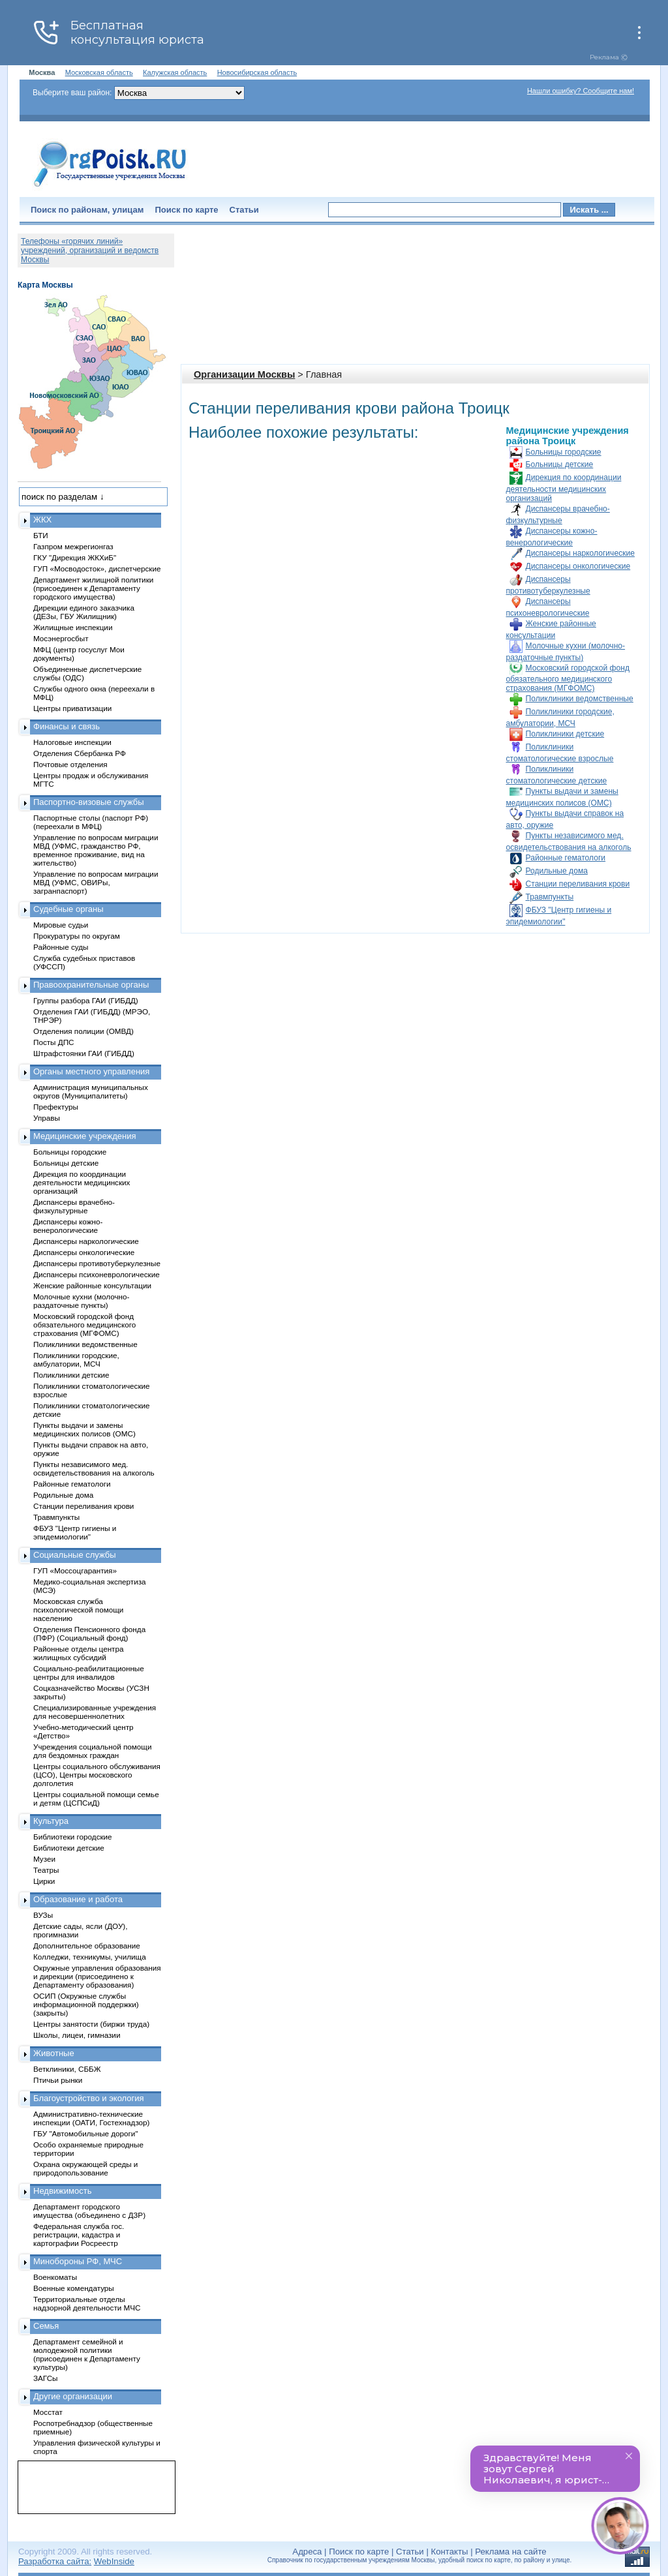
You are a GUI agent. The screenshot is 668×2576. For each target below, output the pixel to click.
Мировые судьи (60, 924)
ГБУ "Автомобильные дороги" (85, 2133)
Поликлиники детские (565, 733)
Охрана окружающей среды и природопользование (85, 2168)
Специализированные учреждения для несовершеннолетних (94, 1711)
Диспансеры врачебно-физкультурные (74, 1206)
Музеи (44, 1859)
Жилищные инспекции (72, 627)
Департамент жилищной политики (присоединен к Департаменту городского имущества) (93, 588)
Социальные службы (74, 1555)
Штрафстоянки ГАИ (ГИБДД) (83, 1053)
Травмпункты (550, 897)
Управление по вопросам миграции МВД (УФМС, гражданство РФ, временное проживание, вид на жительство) (95, 850)
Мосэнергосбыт (61, 638)
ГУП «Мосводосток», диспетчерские (97, 568)
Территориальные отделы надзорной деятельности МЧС (86, 2303)
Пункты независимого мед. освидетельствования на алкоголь (94, 1468)
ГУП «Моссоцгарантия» (75, 1570)
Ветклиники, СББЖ (67, 2069)
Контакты (449, 2551)
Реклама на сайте (510, 2551)
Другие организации (72, 2396)
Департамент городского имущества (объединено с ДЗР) (89, 2210)
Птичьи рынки (57, 2080)
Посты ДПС (53, 1042)
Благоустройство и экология (88, 2098)
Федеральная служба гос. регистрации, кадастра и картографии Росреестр (78, 2234)
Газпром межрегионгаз (73, 546)
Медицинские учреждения (84, 1136)
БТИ (40, 535)
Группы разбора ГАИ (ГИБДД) (85, 1000)
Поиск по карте (186, 210)
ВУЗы (43, 1915)
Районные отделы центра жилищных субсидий (78, 1652)
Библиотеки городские (72, 1836)
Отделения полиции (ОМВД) (83, 1031)
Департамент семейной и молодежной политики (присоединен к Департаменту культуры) (86, 2354)
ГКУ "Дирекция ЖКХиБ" (74, 557)
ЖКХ (42, 519)
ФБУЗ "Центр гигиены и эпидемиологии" (74, 1532)
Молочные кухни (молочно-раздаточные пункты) (81, 1300)
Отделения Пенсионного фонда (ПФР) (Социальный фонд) (89, 1633)
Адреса (307, 2551)
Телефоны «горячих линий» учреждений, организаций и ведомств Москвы (90, 250)
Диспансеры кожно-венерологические (67, 1225)
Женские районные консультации (92, 1285)
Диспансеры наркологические (580, 553)
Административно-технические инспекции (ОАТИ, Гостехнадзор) (91, 2118)
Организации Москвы (244, 374)
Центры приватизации (72, 708)
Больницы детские (560, 464)
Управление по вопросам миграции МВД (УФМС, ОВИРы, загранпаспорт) (95, 882)
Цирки (44, 1881)
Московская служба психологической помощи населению (78, 1609)
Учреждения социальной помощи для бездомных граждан (92, 1750)
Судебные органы (68, 909)
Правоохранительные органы (91, 985)
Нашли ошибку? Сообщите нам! (580, 91)
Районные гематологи (566, 857)
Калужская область (175, 72)
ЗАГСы (45, 2378)
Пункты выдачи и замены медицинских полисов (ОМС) (84, 1429)
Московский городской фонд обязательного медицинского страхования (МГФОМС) (568, 678)
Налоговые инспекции (72, 742)
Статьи (244, 210)
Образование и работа (78, 1899)
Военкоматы (55, 2277)
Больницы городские (563, 452)
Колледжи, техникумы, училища (89, 1956)
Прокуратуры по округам (76, 936)
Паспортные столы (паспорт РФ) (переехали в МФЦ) (90, 821)
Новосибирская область (257, 72)
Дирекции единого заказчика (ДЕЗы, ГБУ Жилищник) (83, 611)
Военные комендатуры (73, 2288)
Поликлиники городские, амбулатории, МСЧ (76, 1359)
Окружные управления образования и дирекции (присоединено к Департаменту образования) (97, 1976)
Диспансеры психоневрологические (96, 1274)
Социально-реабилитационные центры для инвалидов (88, 1672)
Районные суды (61, 947)
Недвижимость (62, 2191)
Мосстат (48, 2412)
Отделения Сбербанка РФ (79, 753)
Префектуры (55, 1106)
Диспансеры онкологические (578, 566)
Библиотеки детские (68, 1847)
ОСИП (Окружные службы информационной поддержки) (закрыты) (86, 2004)
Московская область (99, 72)
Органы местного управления (91, 1071)
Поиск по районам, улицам (87, 210)
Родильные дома (557, 870)
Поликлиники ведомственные (579, 698)
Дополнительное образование (86, 1945)
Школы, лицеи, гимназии (76, 2035)
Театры (46, 1870)
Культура (50, 1821)
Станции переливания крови (578, 883)
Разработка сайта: (54, 2561)
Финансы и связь (66, 726)
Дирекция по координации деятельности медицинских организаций (564, 488)
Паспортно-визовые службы (88, 802)
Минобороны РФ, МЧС (77, 2261)
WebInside (114, 2561)
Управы (46, 1118)
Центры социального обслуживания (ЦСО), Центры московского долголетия (96, 1774)
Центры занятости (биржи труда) (91, 2024)
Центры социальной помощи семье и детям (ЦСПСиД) (96, 1798)
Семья (46, 2326)
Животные (53, 2053)
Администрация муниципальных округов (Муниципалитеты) (90, 1091)
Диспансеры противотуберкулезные (96, 1263)
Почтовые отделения (70, 764)
